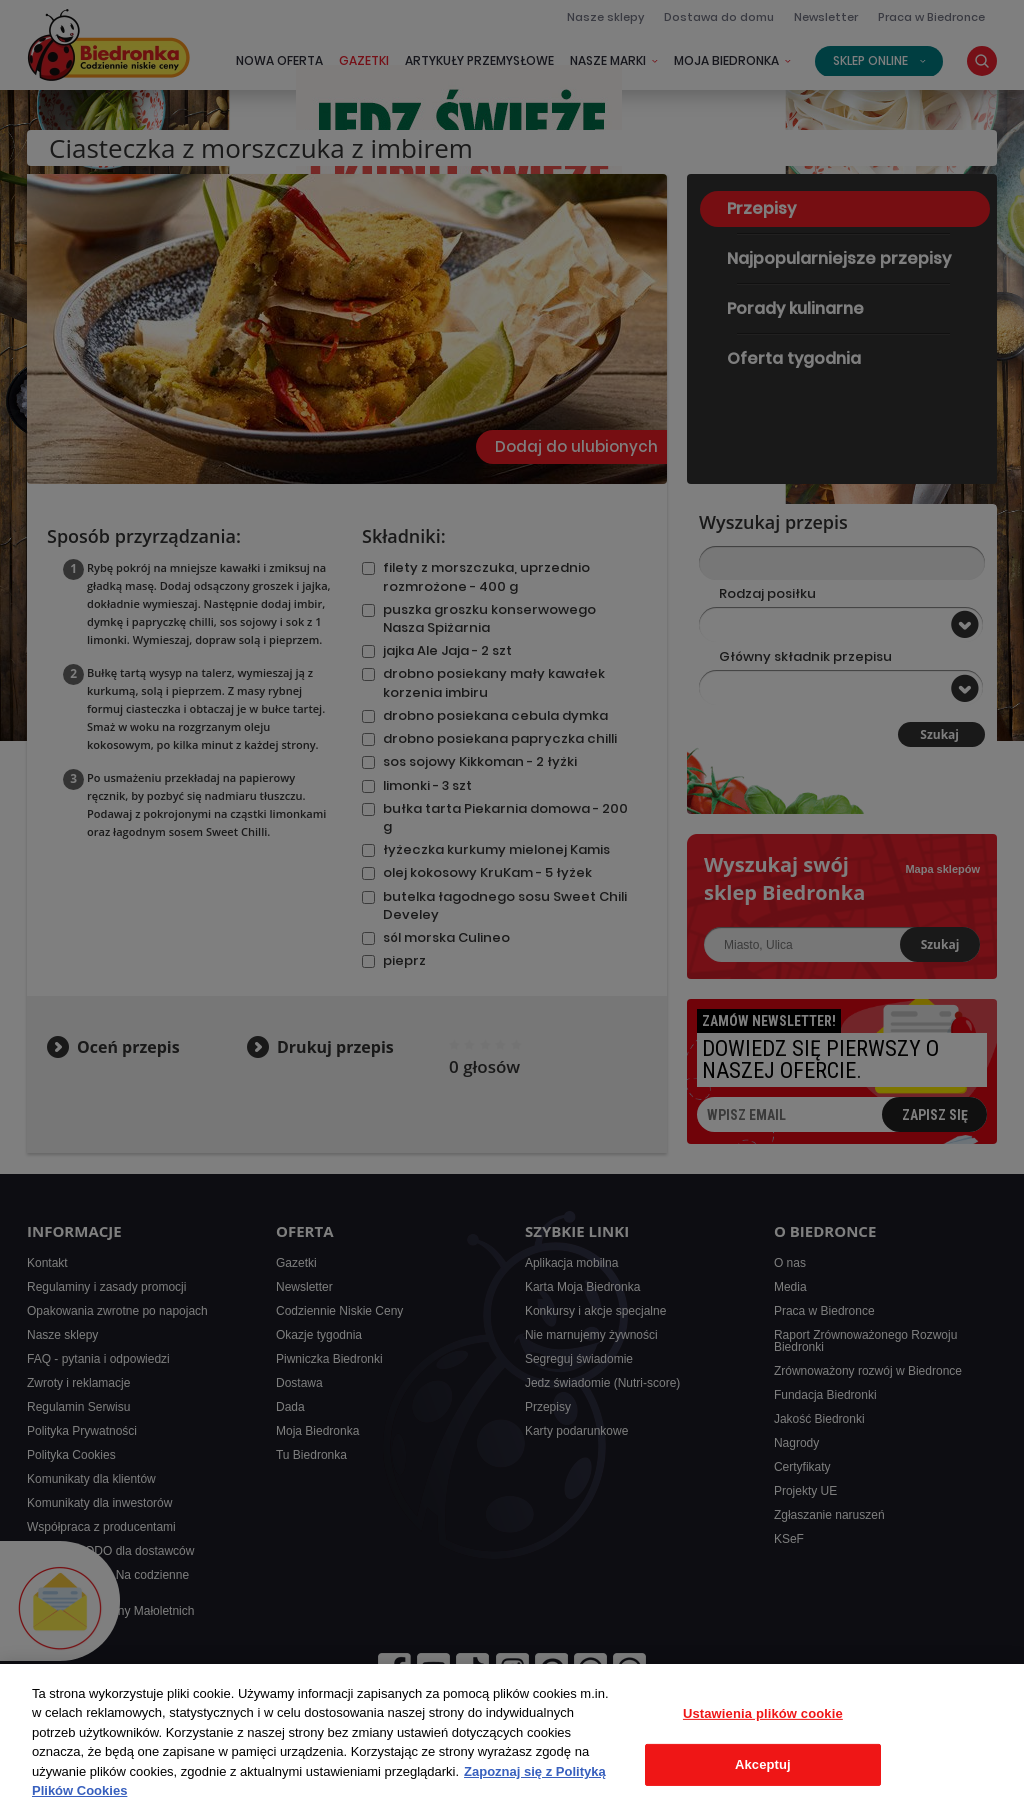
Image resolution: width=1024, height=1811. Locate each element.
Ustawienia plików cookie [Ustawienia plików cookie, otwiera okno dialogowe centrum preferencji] (763, 1713)
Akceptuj (763, 1764)
